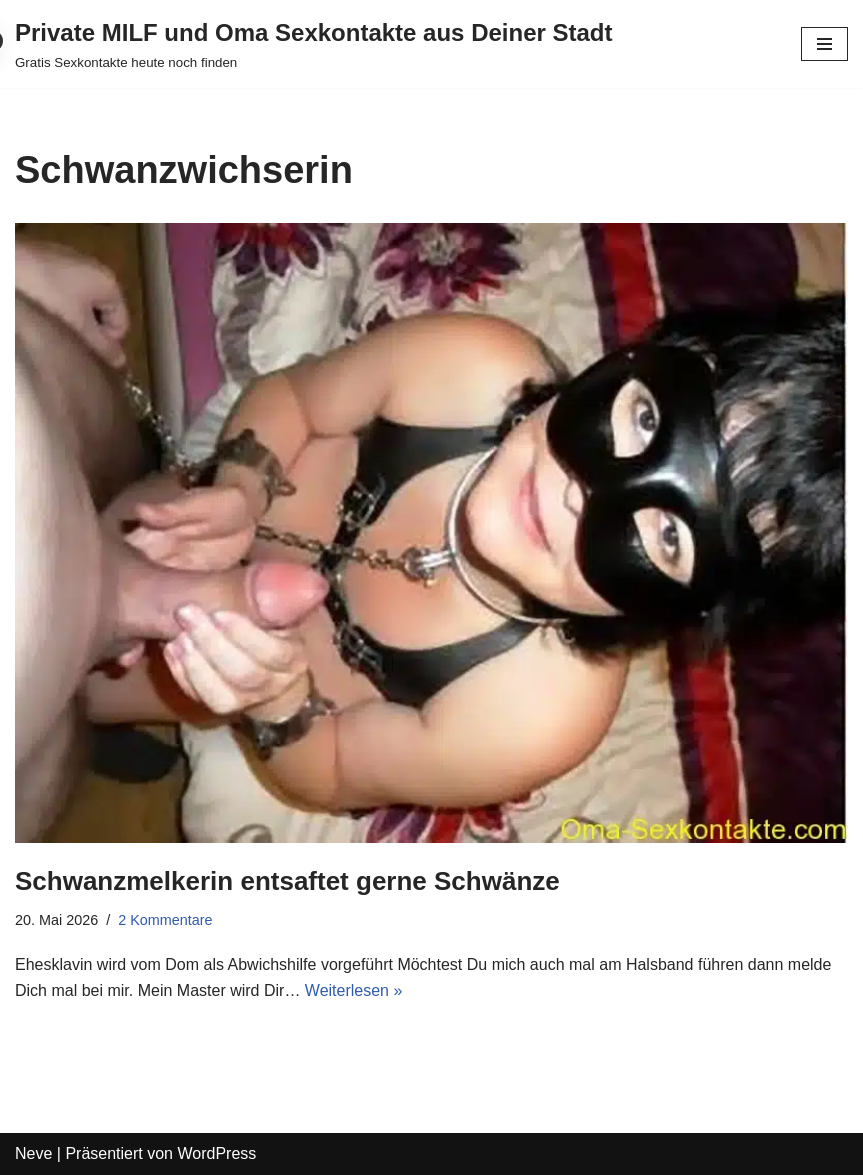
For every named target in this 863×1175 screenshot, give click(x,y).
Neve (33, 1153)
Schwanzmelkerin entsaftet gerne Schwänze (287, 881)
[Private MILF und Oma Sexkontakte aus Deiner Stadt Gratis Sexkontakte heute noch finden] (314, 44)
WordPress (216, 1153)
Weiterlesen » (354, 990)
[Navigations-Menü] (824, 44)
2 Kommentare (165, 920)
